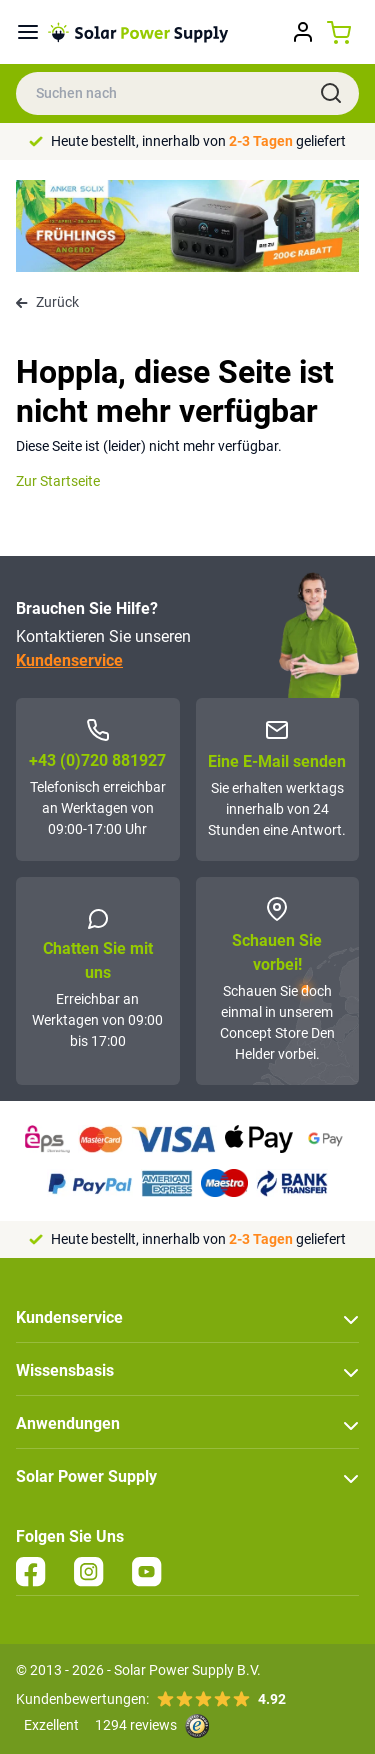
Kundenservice (69, 660)
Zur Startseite (58, 481)
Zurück (47, 302)
